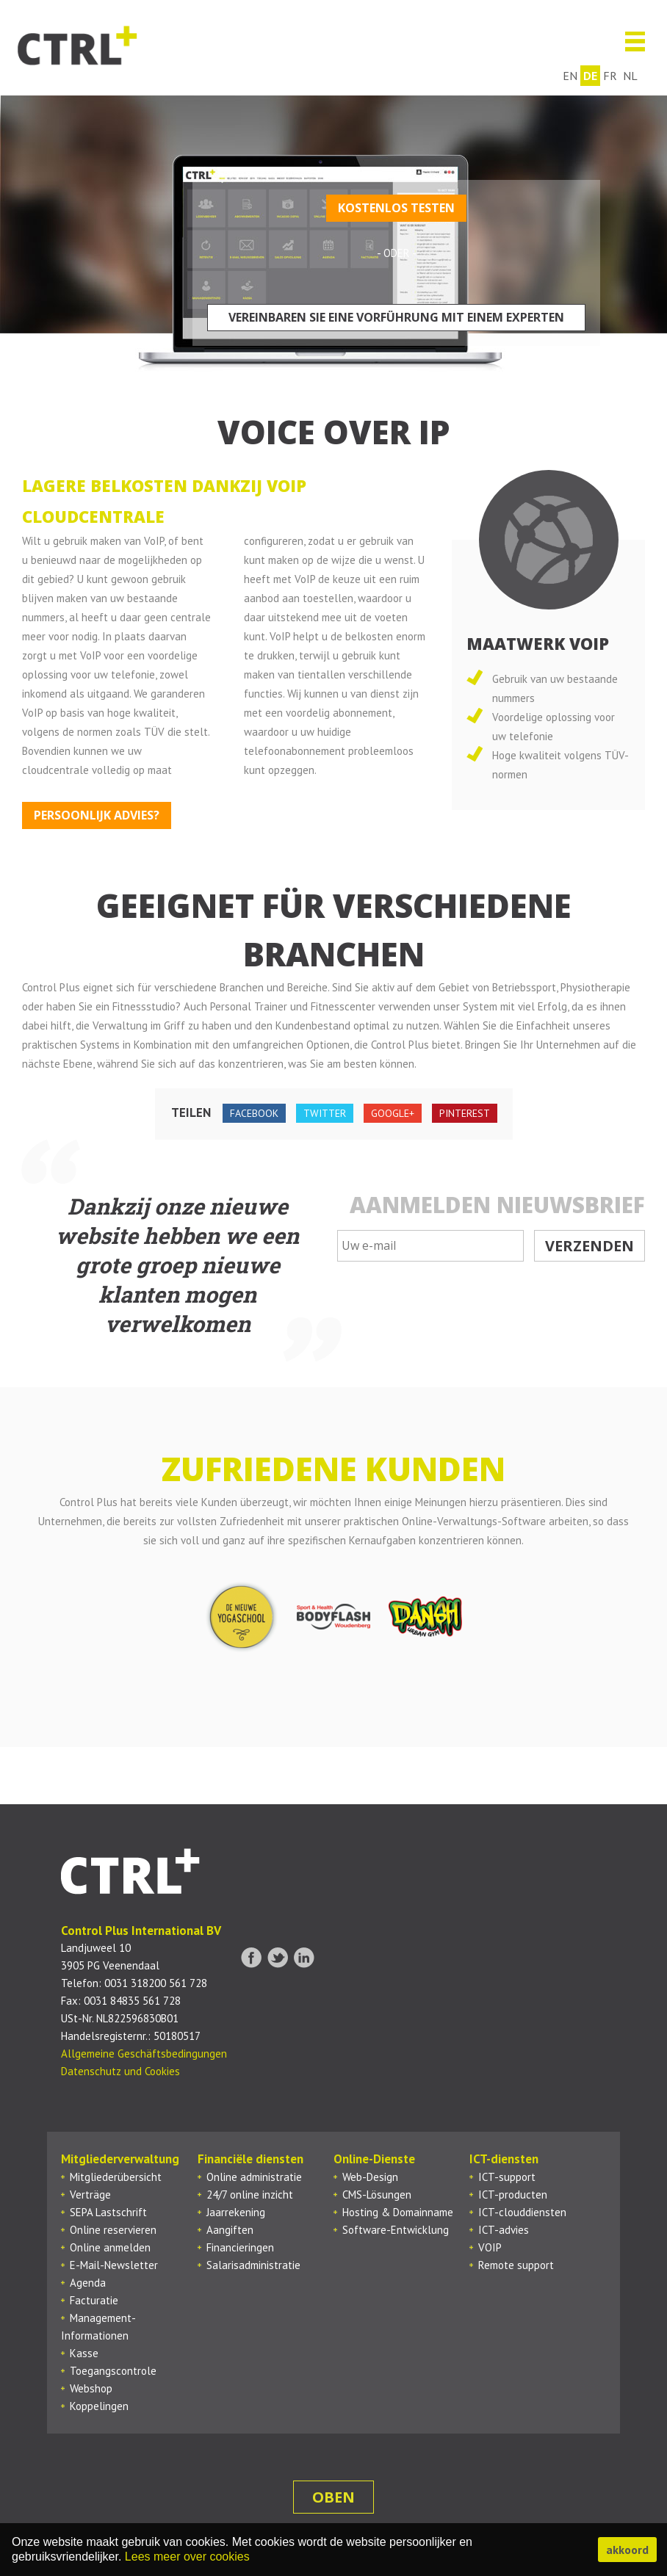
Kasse (84, 2353)
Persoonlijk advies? (96, 815)
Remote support (516, 2265)
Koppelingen (99, 2406)
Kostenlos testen (396, 208)
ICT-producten (512, 2194)
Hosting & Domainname (397, 2212)
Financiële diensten (250, 2159)
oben (333, 2497)
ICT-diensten (503, 2159)
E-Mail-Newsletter (114, 2265)
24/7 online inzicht (249, 2194)
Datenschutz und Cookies (120, 2071)
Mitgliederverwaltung (120, 2159)
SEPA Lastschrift (108, 2212)
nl (634, 75)
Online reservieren (113, 2230)
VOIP (490, 2247)
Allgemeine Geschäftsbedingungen (144, 2054)
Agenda (88, 2283)
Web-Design (370, 2177)
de (595, 75)
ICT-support (507, 2177)
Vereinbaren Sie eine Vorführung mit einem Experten (396, 317)
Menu (629, 41)
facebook (254, 1113)
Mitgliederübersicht (116, 2177)
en (574, 75)
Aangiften (229, 2230)
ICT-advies (503, 2230)
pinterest (464, 1113)
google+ (392, 1113)
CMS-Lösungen (376, 2194)
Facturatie (94, 2300)
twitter (324, 1113)
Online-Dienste (374, 2159)
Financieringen (240, 2247)
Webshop (91, 2388)
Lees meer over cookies (187, 2556)
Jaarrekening (235, 2212)
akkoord (627, 2549)
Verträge (90, 2194)
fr (614, 75)
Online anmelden (110, 2247)
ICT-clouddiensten (522, 2212)
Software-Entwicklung (395, 2230)
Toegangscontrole (113, 2371)
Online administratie (254, 2177)
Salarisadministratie (253, 2265)
